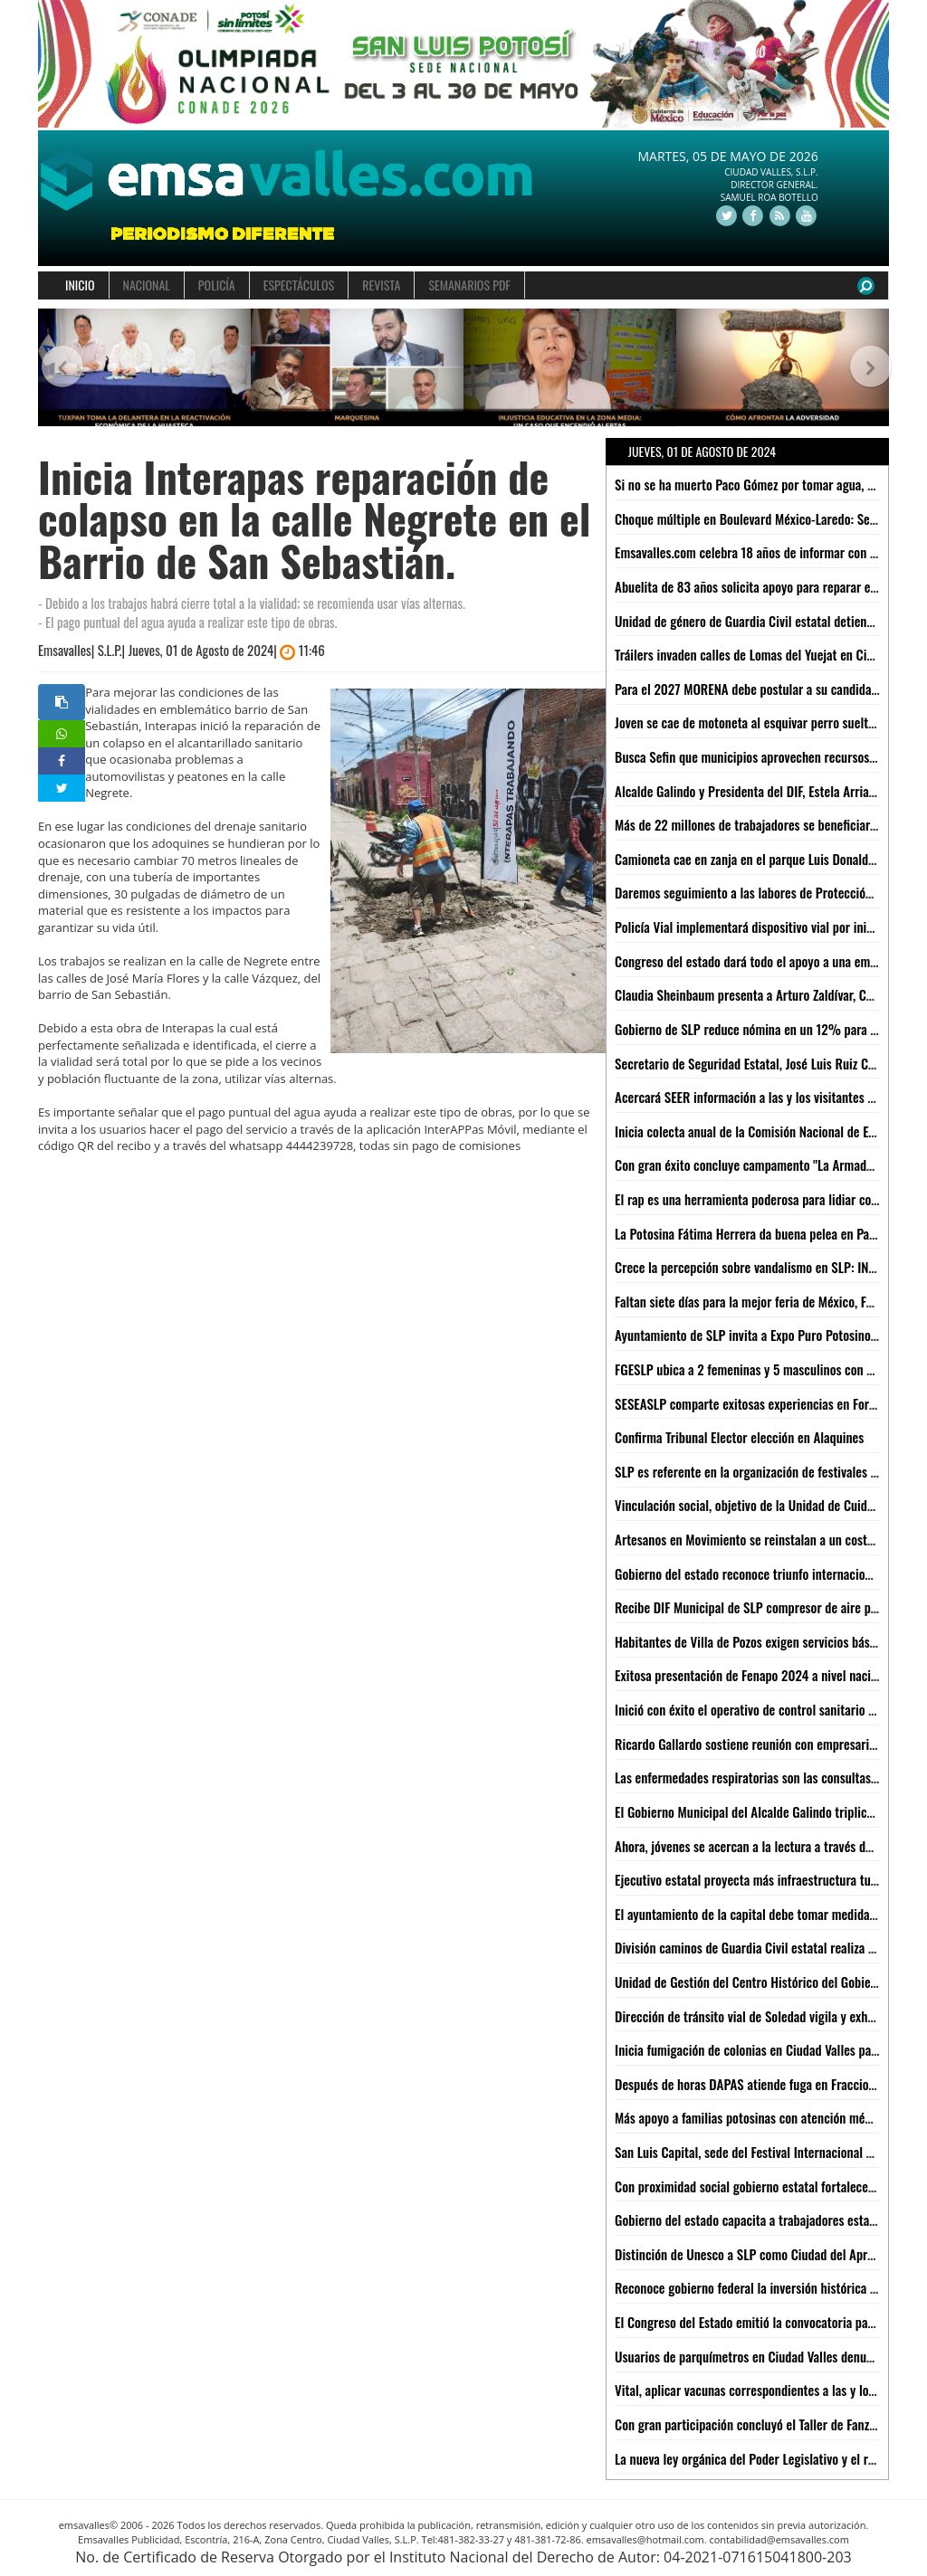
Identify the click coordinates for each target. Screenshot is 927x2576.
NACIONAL (146, 284)
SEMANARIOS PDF (469, 284)
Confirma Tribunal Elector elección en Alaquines (739, 1437)
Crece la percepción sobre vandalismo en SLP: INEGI (750, 1267)
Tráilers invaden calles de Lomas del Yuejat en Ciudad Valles (770, 654)
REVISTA (381, 284)
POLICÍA (216, 284)
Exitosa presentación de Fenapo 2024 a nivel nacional (754, 1675)
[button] (59, 368)
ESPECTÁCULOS (298, 284)
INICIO (80, 284)
